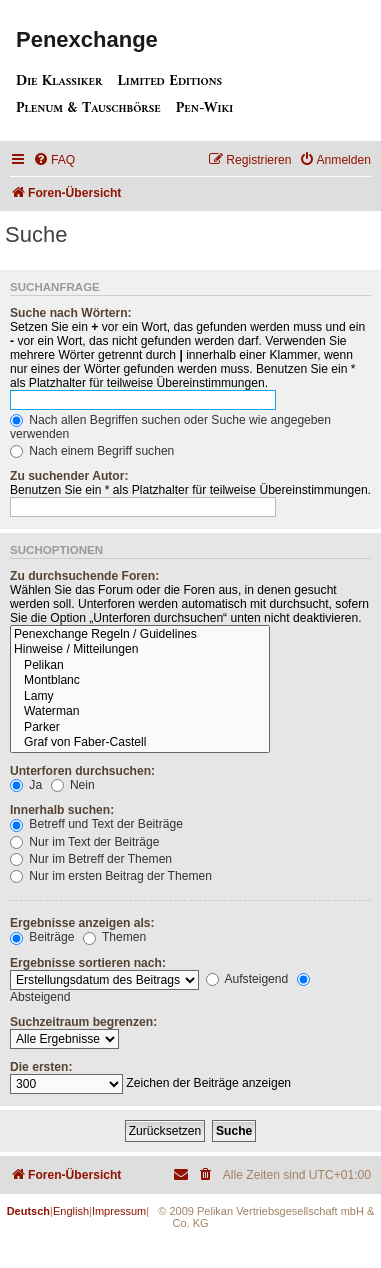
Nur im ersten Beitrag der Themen (111, 876)
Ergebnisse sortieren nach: (88, 963)
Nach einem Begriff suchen (92, 451)
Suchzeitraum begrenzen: (83, 1022)
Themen (115, 937)
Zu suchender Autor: (69, 476)
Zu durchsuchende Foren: (84, 576)
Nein (73, 785)
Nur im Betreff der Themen (91, 859)
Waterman (140, 712)
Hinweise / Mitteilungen (140, 650)
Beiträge (42, 937)
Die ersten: (41, 1067)
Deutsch (28, 1211)
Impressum (119, 1211)
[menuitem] (54, 160)
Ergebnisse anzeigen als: (82, 923)
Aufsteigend (247, 979)
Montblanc (140, 681)
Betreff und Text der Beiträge (96, 824)
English (71, 1211)
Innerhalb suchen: (62, 810)
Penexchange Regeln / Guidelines (140, 635)
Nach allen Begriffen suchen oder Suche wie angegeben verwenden (170, 427)
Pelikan (140, 666)
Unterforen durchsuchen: (82, 771)
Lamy (140, 697)
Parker (140, 728)
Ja (26, 785)
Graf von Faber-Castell (140, 743)
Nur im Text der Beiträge (85, 842)
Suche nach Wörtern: (71, 313)
